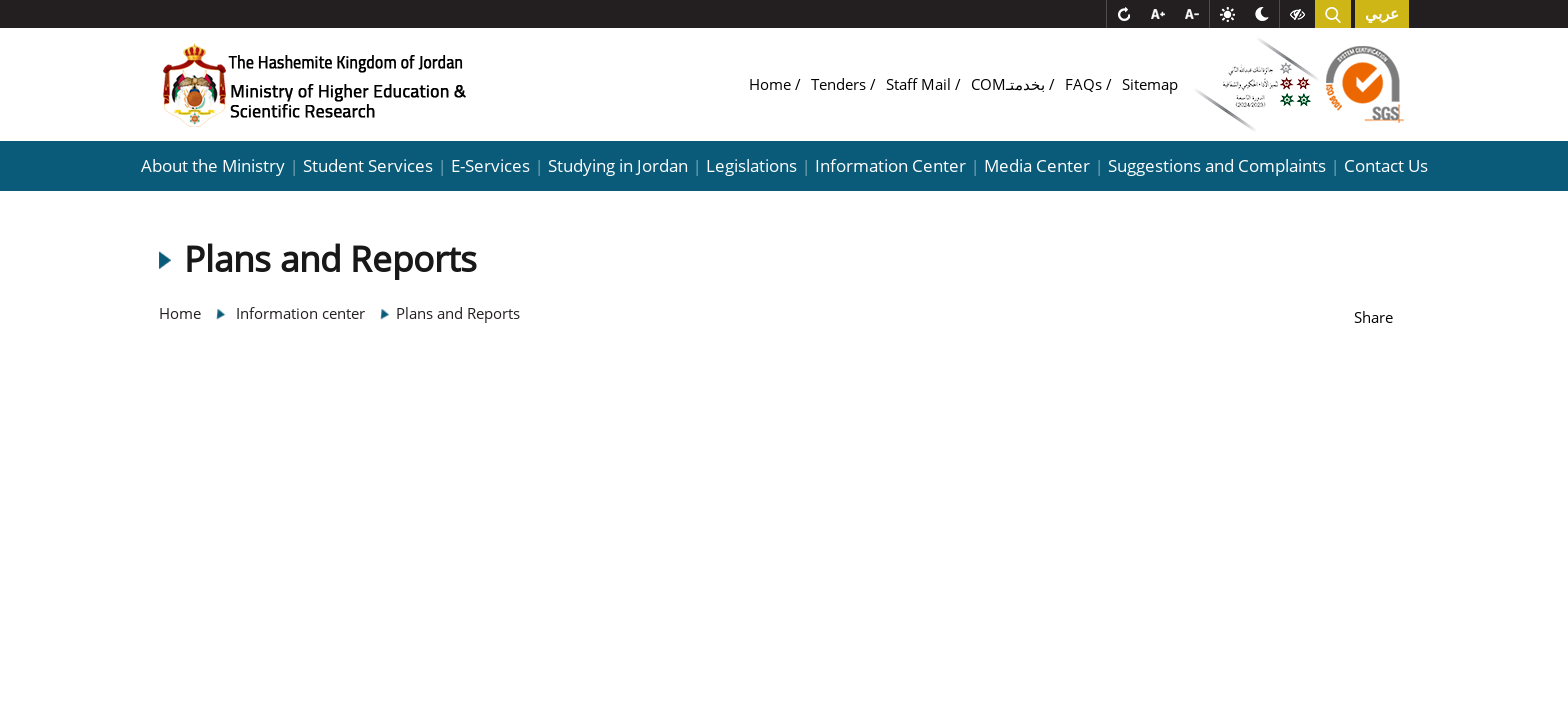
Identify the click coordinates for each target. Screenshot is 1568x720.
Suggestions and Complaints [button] (1217, 165)
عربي (1382, 14)
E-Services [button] (490, 165)
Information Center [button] (890, 165)
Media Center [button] (1037, 165)
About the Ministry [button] (213, 165)
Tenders (840, 84)
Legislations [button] (751, 165)
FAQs (1085, 84)
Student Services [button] (368, 165)
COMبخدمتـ (1010, 84)
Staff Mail (920, 84)
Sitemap (1150, 84)
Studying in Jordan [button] (618, 165)
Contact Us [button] (1386, 165)
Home (772, 84)
